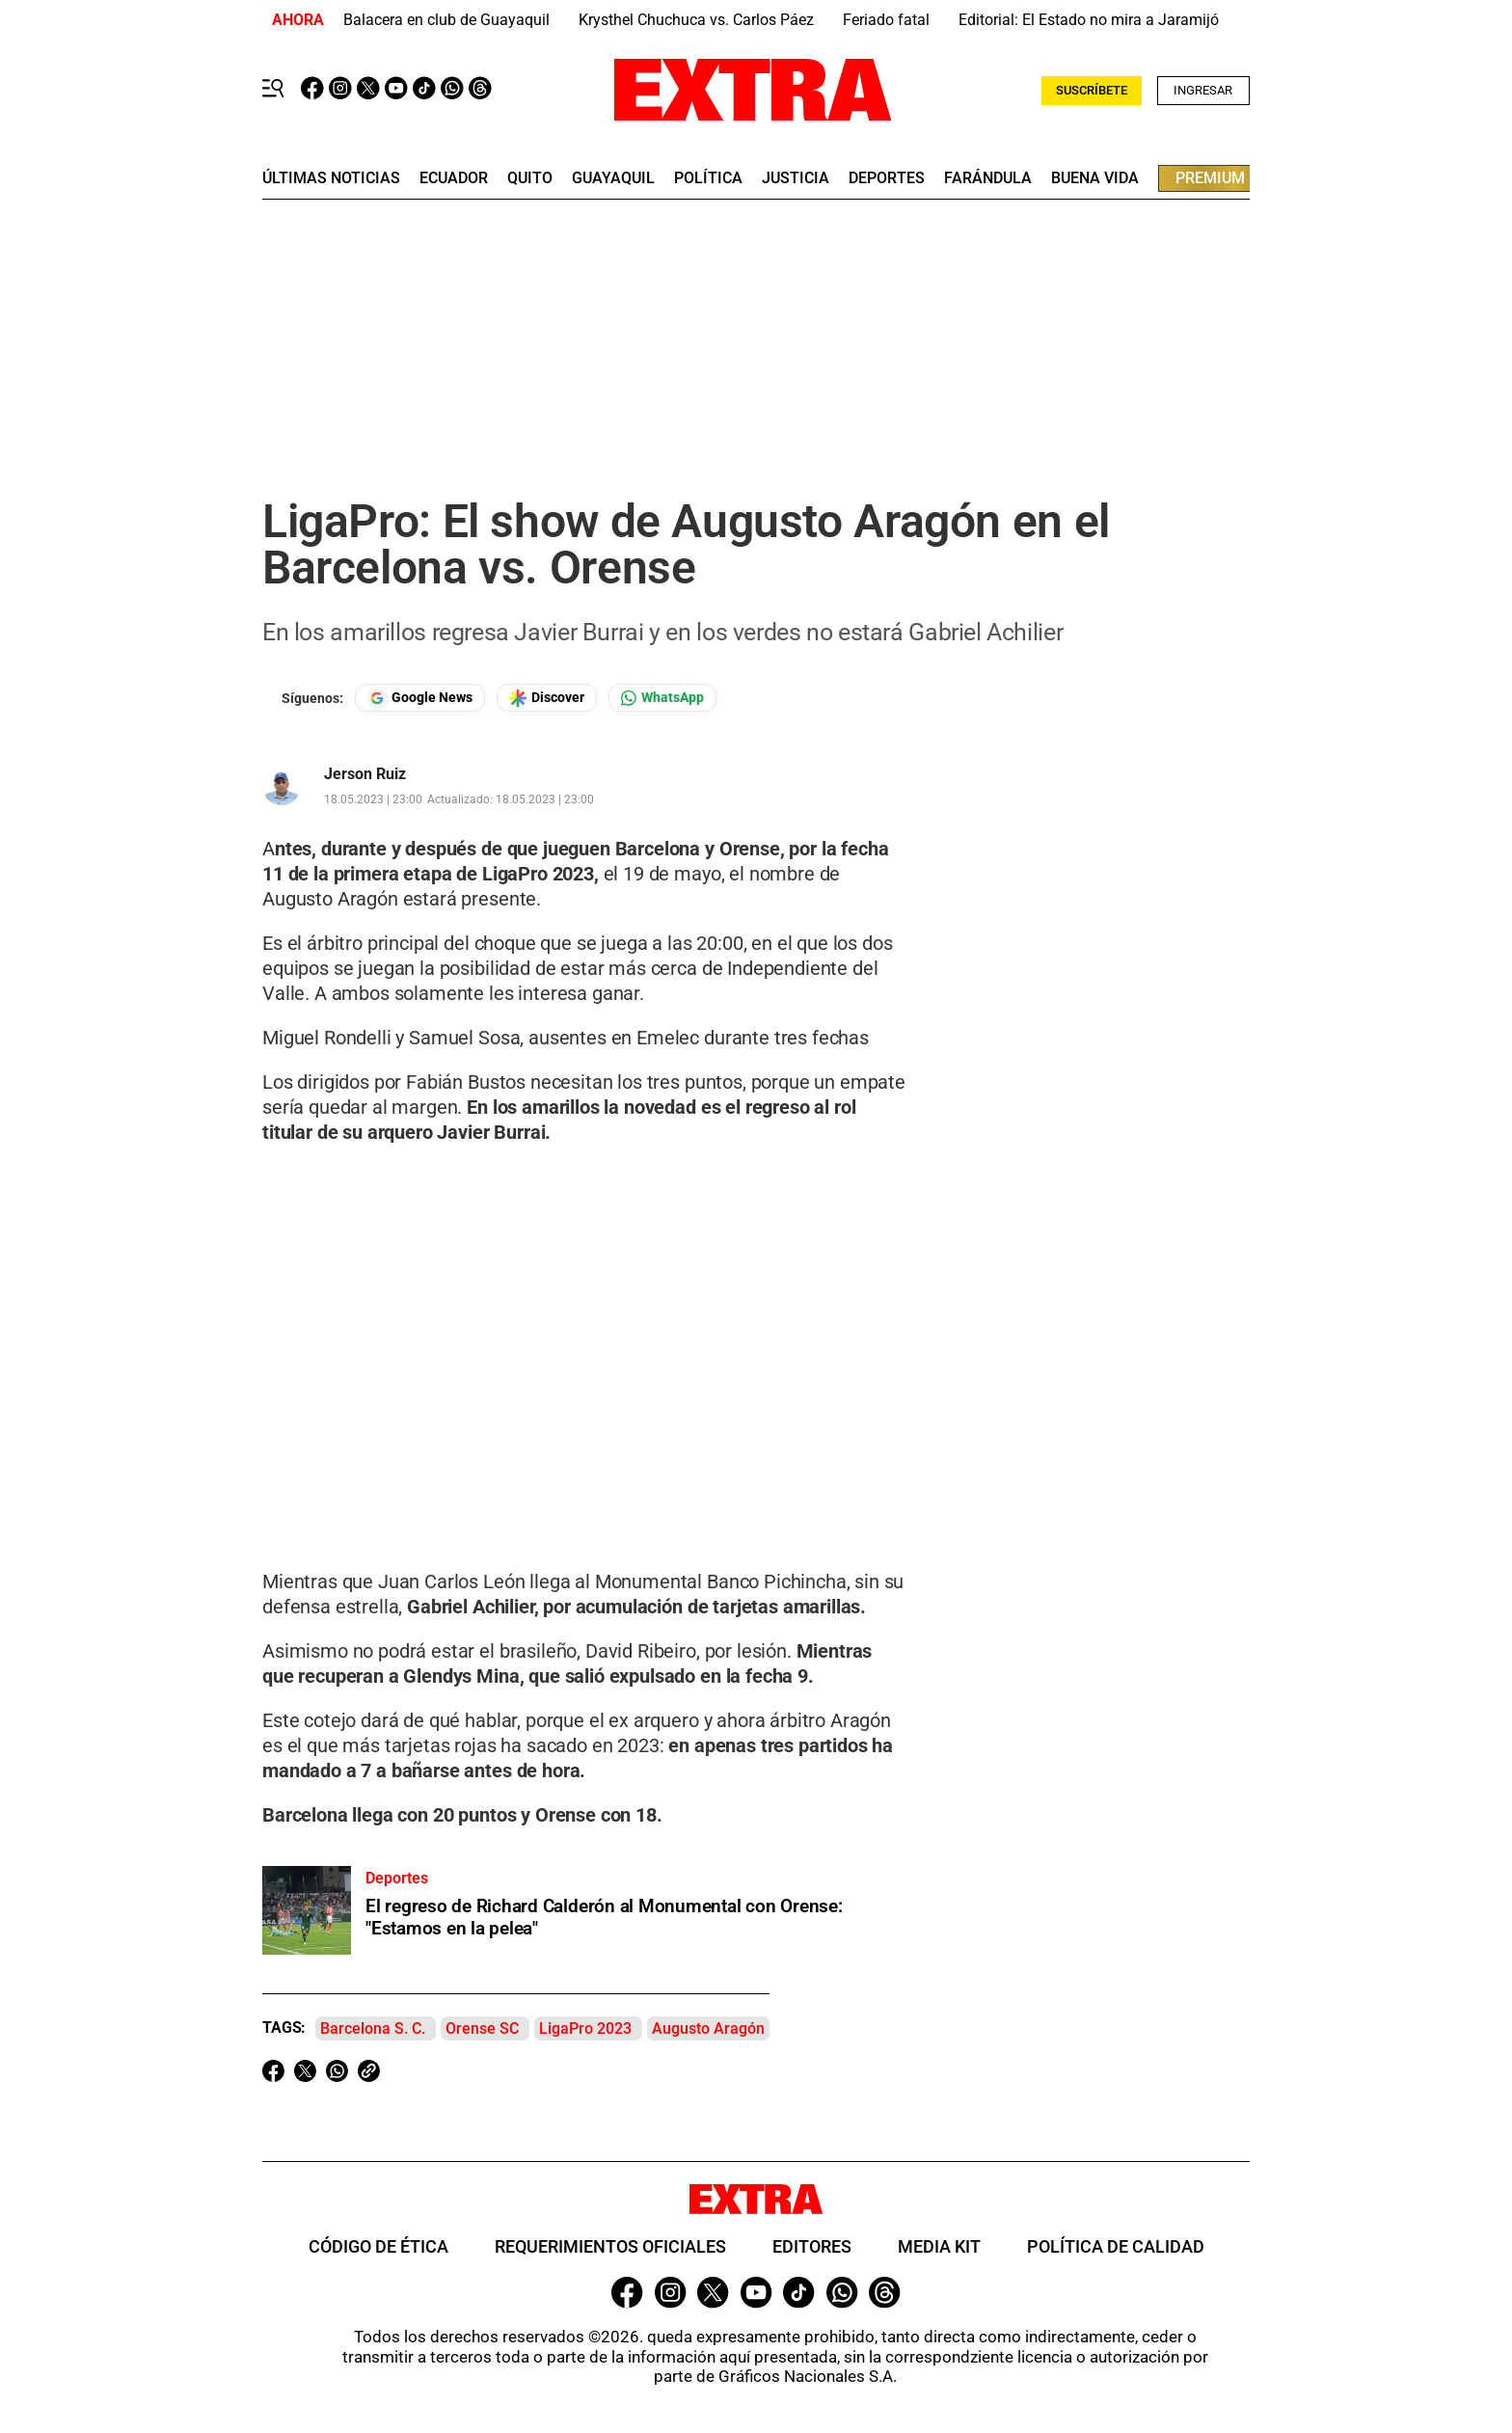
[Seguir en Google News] (420, 698)
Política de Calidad (1115, 2246)
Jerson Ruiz (365, 774)
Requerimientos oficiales (610, 2246)
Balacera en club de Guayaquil (446, 20)
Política (708, 178)
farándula (988, 178)
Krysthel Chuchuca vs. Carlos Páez (696, 20)
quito (530, 178)
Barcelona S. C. (372, 2028)
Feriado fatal (886, 20)
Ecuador (453, 178)
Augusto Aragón (708, 2028)
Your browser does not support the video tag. (584, 1337)
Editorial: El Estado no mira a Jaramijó (1088, 20)
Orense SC (482, 2028)
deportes (887, 178)
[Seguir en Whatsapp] (662, 698)
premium (1210, 178)
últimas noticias (331, 178)
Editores (811, 2246)
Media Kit (939, 2246)
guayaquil (613, 178)
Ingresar (1203, 90)
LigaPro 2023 (585, 2028)
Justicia (795, 178)
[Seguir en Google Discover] (547, 698)
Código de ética (378, 2246)
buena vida (1095, 178)
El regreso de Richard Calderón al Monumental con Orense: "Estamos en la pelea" (604, 1917)
